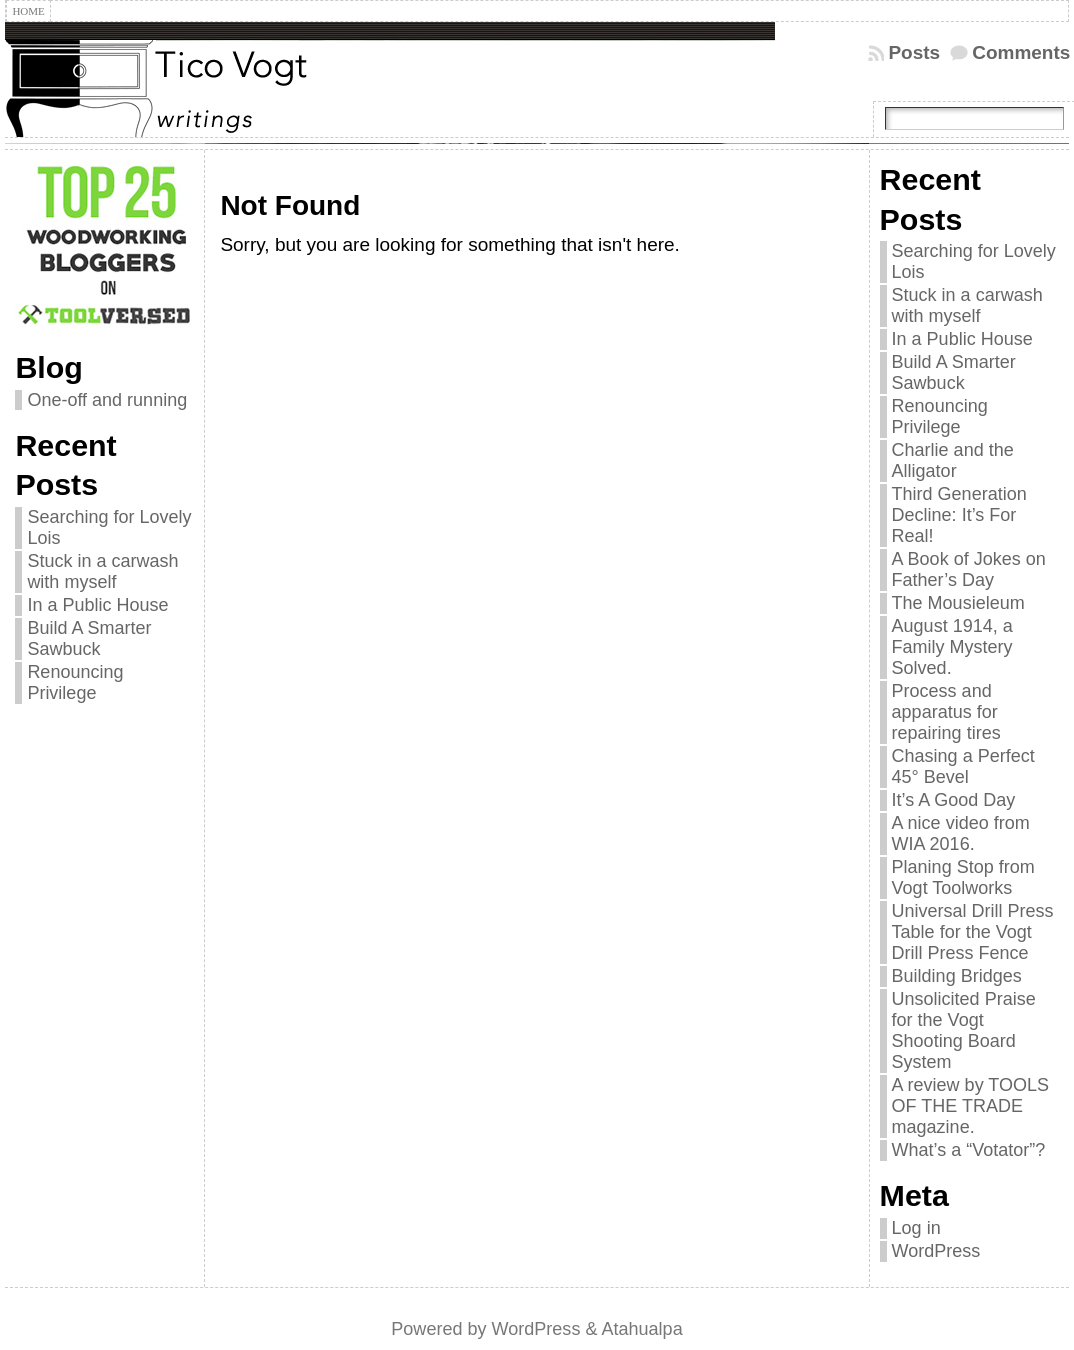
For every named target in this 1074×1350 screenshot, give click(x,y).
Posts (914, 52)
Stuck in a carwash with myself (102, 571)
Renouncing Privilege (75, 682)
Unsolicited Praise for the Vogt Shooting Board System (964, 1030)
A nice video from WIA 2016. (961, 833)
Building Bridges (957, 976)
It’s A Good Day (954, 800)
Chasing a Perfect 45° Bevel (963, 766)
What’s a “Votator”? (969, 1150)
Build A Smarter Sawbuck (89, 638)
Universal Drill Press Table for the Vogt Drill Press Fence (973, 932)
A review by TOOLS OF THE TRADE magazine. (970, 1106)
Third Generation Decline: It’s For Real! (959, 515)
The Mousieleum (958, 603)
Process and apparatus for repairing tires (946, 712)
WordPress (936, 1251)
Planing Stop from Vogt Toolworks (963, 877)
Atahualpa (641, 1329)
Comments (1021, 52)
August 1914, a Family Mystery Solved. (952, 647)
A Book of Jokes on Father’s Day (969, 569)
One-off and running (107, 400)
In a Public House (97, 605)
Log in (916, 1228)
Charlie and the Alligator (953, 460)
